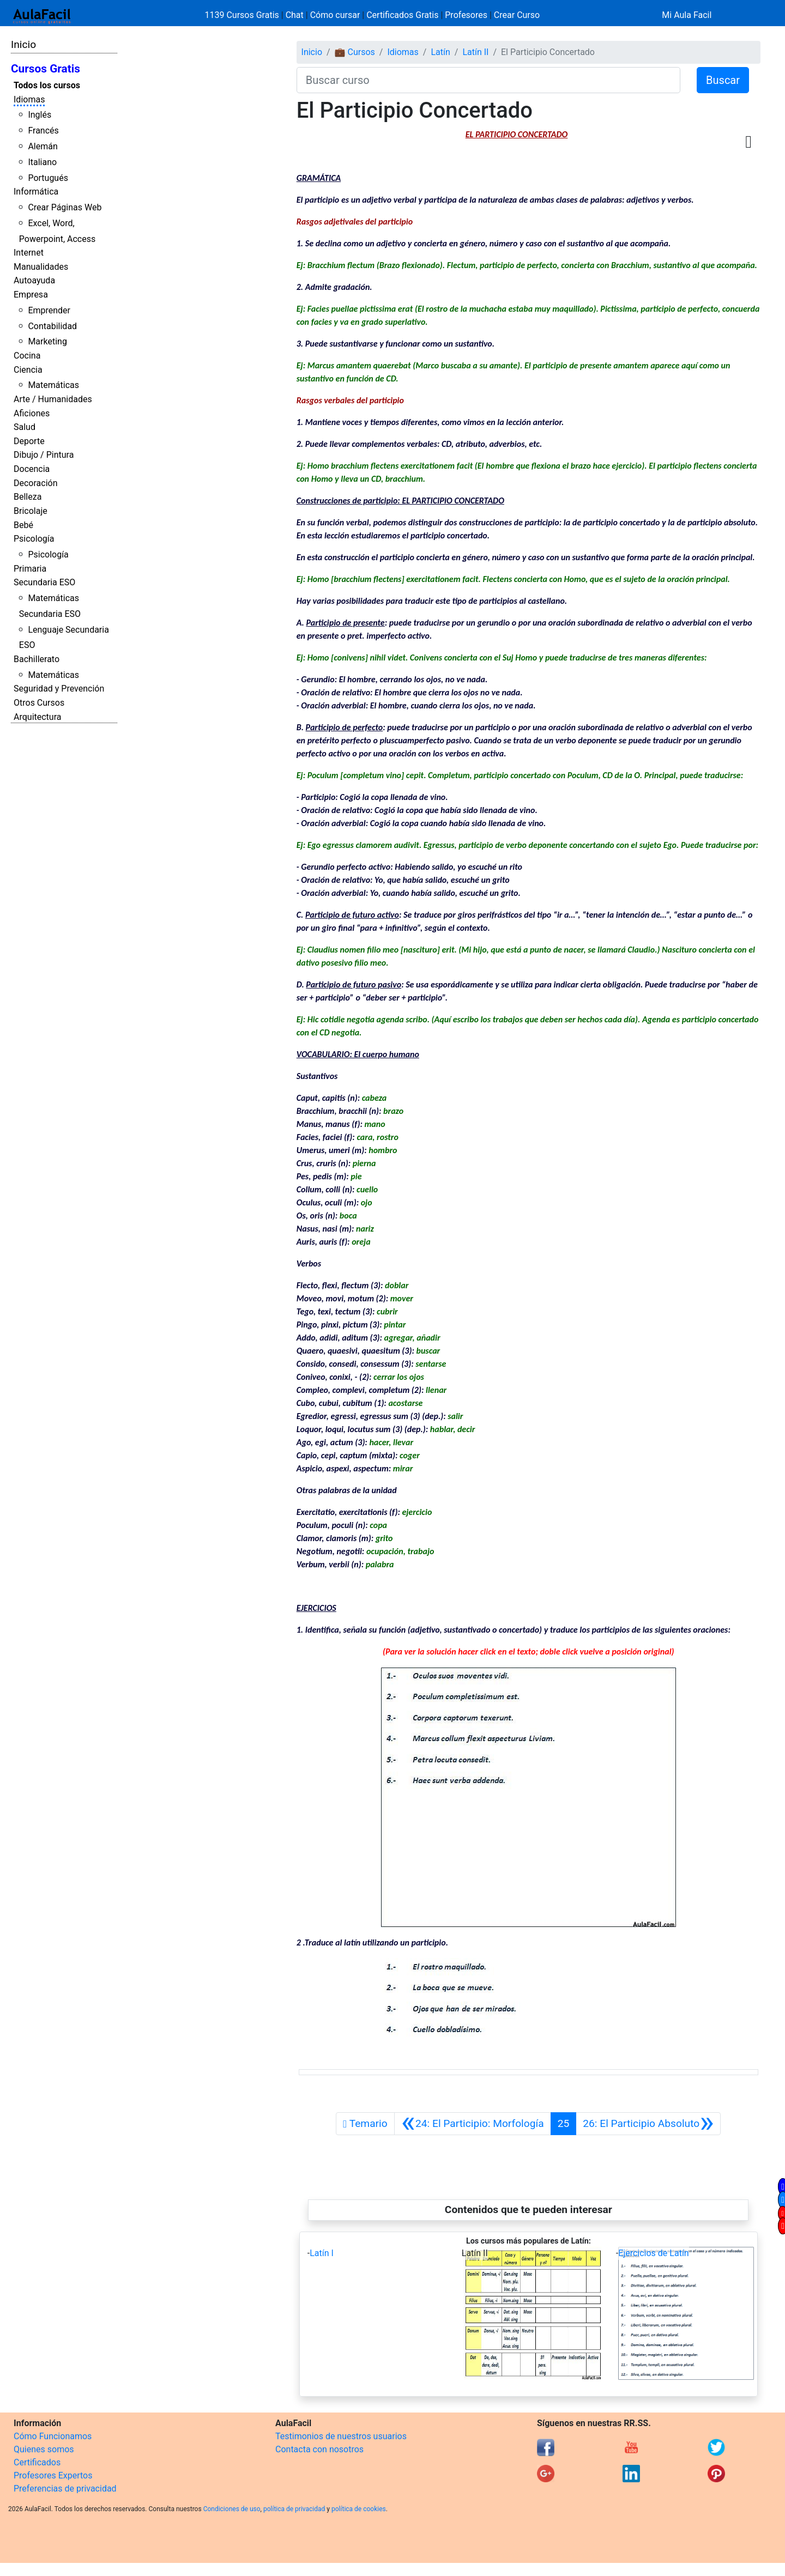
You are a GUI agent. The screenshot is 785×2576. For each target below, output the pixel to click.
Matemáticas (53, 385)
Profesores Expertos (53, 2475)
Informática (36, 191)
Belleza (27, 497)
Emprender (49, 310)
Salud (24, 427)
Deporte (29, 441)
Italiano (42, 162)
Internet (29, 252)
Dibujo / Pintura (44, 455)
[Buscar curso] (488, 80)
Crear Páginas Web (64, 207)
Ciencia (28, 370)
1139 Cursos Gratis (243, 15)
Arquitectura (37, 717)
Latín (440, 52)
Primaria (30, 568)
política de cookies (358, 2509)
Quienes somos (44, 2449)
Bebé (23, 525)
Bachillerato (36, 659)
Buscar (723, 80)
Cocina (27, 355)
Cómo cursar (335, 15)
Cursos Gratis (45, 68)
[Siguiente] (648, 2123)
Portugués (48, 178)
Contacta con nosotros (319, 2449)
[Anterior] (472, 2123)
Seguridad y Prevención (59, 688)
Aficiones (32, 413)
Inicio (23, 44)
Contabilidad (52, 326)
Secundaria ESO (44, 582)
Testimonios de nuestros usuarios (341, 2436)
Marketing (47, 341)
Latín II (475, 52)
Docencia (32, 469)
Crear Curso (517, 15)
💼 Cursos (355, 52)
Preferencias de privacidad (65, 2488)
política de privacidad (294, 2509)
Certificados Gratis (402, 15)
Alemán (42, 146)
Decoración (36, 483)
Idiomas (29, 99)
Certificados (37, 2462)
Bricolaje (30, 511)
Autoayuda (34, 280)
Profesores (466, 15)
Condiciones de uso (232, 2509)
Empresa (31, 294)
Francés (43, 130)
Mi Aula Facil (686, 15)
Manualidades (41, 267)
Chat (295, 15)
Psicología (34, 539)
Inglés (39, 115)
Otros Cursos (39, 703)
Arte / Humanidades (53, 399)
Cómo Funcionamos (53, 2436)
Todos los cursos (47, 85)
